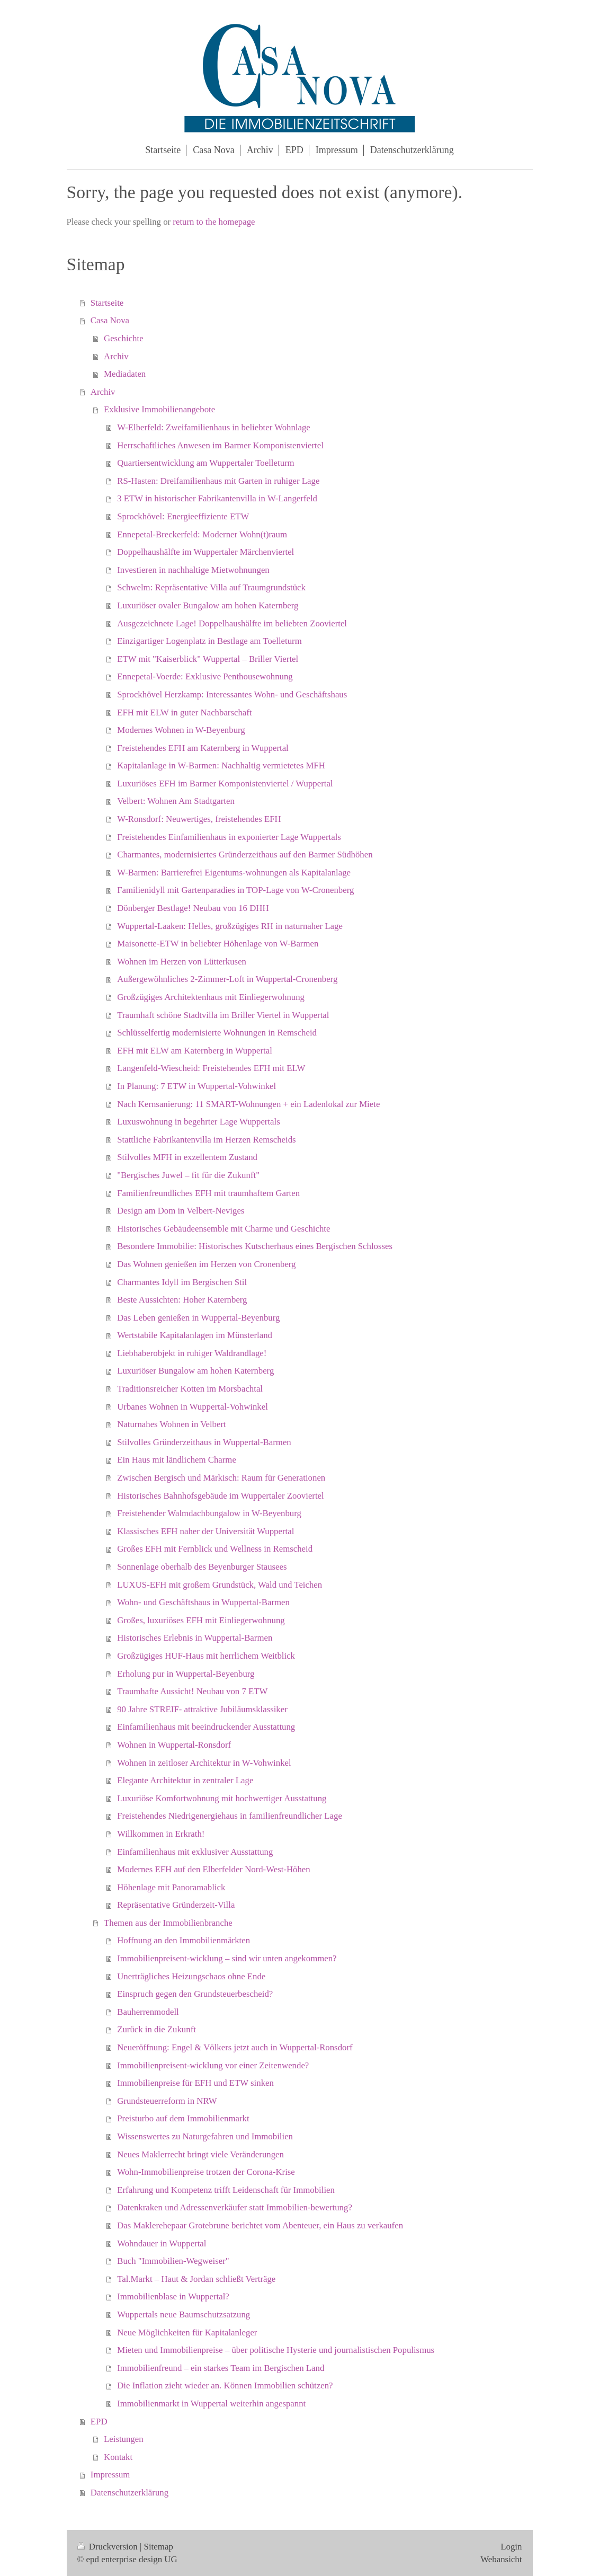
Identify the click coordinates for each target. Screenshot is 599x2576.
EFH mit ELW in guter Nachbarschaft (184, 712)
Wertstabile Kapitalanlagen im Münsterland (194, 1335)
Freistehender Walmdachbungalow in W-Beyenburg (209, 1513)
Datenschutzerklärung (129, 2493)
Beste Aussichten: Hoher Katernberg (182, 1300)
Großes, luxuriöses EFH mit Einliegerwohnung (200, 1620)
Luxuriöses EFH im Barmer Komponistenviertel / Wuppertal (225, 783)
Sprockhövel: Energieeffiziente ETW (183, 516)
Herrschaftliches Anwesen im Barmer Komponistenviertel (220, 445)
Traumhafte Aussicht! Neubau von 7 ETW (192, 1691)
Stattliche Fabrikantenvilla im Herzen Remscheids (206, 1140)
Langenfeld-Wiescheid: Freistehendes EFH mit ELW (211, 1068)
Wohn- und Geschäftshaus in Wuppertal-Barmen (203, 1602)
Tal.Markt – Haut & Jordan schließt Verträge (196, 2279)
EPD (99, 2421)
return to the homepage (214, 222)
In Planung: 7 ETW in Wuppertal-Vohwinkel (196, 1086)
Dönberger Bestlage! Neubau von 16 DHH (193, 908)
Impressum (110, 2474)
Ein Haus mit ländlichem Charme (176, 1460)
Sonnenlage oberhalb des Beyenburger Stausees (202, 1567)
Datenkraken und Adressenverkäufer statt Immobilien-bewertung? (234, 2207)
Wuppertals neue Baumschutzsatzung (183, 2314)
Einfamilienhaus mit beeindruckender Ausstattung (206, 1727)
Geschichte (124, 338)
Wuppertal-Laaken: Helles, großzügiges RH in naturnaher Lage (230, 926)
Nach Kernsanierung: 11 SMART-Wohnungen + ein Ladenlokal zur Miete (248, 1104)
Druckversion (108, 2547)
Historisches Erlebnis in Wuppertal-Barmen (194, 1638)
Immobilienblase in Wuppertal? (173, 2296)
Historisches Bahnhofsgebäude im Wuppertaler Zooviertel (220, 1496)
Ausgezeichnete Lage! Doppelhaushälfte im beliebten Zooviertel (232, 623)
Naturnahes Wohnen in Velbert (171, 1424)
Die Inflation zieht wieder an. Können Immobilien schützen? (225, 2385)
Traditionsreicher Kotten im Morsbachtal (190, 1389)
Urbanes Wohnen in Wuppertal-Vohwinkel (192, 1407)
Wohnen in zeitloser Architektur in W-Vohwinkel (204, 1763)
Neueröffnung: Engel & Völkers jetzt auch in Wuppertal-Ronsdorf (234, 2047)
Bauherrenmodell (148, 2012)
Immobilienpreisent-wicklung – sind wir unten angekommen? (226, 1958)
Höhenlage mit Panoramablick (171, 1887)
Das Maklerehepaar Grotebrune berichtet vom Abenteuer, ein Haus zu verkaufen (260, 2225)
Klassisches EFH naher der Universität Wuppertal (205, 1531)
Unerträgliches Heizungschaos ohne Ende (191, 1976)
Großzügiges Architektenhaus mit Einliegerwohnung (211, 997)
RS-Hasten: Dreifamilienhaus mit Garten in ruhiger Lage (218, 481)
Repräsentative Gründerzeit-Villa (176, 1905)
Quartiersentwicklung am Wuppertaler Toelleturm (205, 463)
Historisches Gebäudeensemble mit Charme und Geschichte (223, 1229)
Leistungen (124, 2439)
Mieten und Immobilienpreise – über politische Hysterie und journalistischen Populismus (275, 2350)
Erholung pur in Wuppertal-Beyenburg (185, 1674)
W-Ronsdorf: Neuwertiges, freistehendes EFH (199, 819)
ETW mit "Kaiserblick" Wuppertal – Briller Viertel (207, 659)
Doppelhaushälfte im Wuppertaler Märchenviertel (205, 552)
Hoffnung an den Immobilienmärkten (183, 1940)
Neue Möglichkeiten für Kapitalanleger (187, 2332)
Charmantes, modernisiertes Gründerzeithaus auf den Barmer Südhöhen (244, 854)
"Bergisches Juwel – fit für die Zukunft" (188, 1175)
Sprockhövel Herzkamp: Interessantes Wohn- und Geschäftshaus (232, 694)
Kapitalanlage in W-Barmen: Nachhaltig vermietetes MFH (221, 765)
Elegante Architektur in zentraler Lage (185, 1780)
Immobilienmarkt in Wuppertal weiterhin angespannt (211, 2403)
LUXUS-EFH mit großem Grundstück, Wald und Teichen (219, 1585)
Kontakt (118, 2457)
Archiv (116, 356)
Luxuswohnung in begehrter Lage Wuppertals (198, 1122)
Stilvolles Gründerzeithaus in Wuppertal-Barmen (204, 1442)
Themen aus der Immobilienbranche (168, 1923)
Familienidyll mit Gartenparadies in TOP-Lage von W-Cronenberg (235, 890)
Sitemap (158, 2547)
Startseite (107, 303)
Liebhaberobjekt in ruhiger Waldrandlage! (191, 1353)
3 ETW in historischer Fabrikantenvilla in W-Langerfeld (217, 498)
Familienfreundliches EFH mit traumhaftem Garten (208, 1193)
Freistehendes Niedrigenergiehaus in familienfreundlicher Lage (229, 1816)
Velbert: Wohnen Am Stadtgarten (176, 801)
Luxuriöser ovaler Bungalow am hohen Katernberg (207, 605)
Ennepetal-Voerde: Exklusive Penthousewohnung (205, 676)
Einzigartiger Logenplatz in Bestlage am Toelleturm (209, 641)
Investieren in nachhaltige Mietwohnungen (193, 570)
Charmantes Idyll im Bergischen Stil (182, 1282)
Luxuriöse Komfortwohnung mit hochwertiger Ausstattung (221, 1798)
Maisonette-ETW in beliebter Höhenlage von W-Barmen (217, 944)
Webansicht (501, 2559)
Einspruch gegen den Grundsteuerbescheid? (195, 1994)
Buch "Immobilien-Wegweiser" (173, 2261)
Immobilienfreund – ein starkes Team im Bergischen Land (220, 2368)
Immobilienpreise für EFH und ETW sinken (195, 2083)
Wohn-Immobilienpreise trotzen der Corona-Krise (206, 2172)
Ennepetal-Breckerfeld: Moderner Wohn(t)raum (202, 534)
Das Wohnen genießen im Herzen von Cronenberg (206, 1264)
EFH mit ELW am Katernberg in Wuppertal (194, 1051)
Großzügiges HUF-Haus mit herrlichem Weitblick (206, 1656)
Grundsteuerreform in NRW (167, 2101)
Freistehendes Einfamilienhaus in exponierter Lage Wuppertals (229, 837)
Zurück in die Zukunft (156, 2029)
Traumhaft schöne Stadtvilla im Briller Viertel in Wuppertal (223, 1015)
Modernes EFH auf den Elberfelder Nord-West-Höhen (213, 1869)
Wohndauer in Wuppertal (161, 2243)
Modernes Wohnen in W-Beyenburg (181, 730)
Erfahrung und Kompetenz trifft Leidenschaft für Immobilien (226, 2190)
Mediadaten (125, 374)
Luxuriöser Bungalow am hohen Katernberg (195, 1371)
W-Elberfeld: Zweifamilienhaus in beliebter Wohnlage (213, 427)
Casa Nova (110, 320)
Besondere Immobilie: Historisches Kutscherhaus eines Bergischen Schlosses (254, 1246)
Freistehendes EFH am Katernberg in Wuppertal (203, 748)
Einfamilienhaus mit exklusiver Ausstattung (195, 1852)
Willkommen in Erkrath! (160, 1834)
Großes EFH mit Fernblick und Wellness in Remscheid (214, 1549)
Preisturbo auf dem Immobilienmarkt (183, 2118)
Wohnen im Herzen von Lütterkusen (181, 962)
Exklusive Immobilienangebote (159, 409)
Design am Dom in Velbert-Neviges (180, 1211)
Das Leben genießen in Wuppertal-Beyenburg (198, 1318)
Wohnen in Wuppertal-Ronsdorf (174, 1745)
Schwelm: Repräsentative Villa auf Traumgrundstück (211, 587)
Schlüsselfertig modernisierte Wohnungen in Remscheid (217, 1033)
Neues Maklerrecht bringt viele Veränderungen (200, 2154)
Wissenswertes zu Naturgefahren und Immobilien (205, 2136)
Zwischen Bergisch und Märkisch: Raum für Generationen (221, 1478)
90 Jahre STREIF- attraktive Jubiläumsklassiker (202, 1709)
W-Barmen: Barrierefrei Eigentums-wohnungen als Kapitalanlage (234, 872)
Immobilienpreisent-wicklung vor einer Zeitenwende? (213, 2065)
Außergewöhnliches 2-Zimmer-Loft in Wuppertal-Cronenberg (227, 979)
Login (511, 2547)
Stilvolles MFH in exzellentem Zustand (187, 1157)
